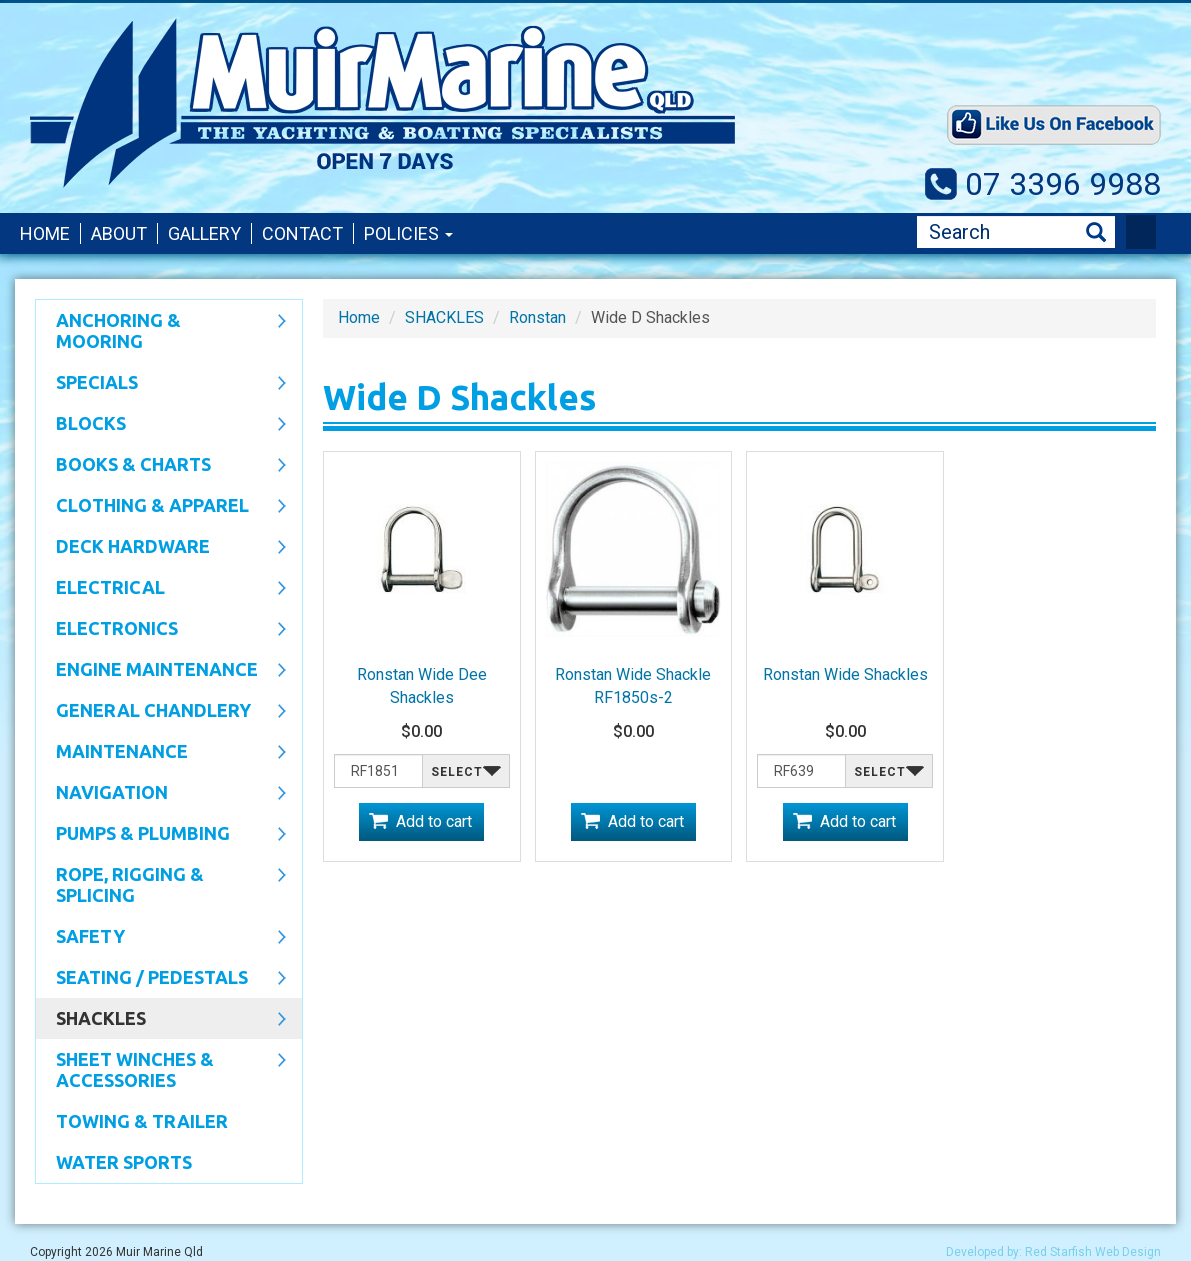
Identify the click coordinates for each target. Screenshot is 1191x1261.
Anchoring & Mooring (161, 330)
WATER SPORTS (124, 1162)
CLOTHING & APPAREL (161, 507)
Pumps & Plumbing (161, 835)
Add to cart (434, 821)
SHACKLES (161, 1020)
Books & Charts (161, 466)
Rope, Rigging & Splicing (161, 884)
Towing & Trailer (142, 1121)
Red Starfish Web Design (1093, 1252)
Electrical (161, 589)
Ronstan (537, 317)
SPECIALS (161, 384)
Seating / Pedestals (161, 979)
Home (45, 233)
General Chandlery (161, 712)
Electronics (161, 630)
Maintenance (161, 753)
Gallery (204, 233)
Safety (161, 938)
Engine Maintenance (161, 671)
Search (1096, 232)
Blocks (161, 425)
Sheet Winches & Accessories (161, 1069)
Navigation (161, 794)
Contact (302, 233)
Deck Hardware (161, 548)
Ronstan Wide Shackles (845, 674)
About (119, 233)
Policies (408, 233)
